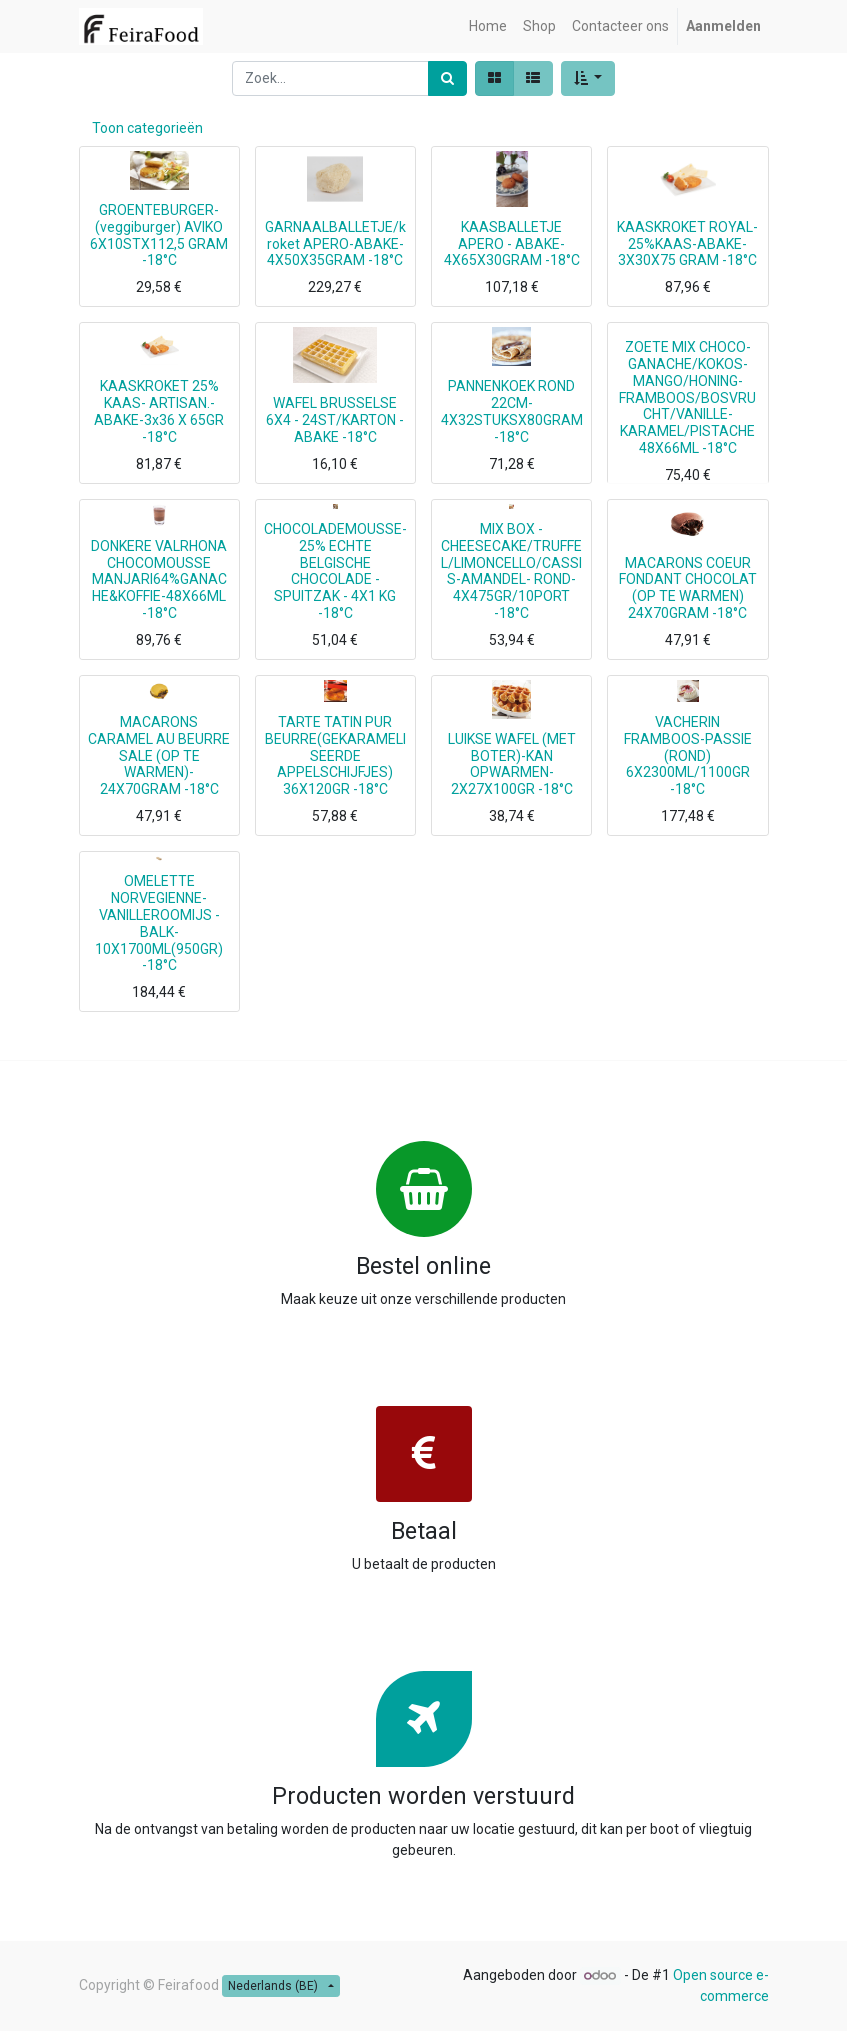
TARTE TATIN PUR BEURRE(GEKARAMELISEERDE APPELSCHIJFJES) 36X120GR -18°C (335, 755)
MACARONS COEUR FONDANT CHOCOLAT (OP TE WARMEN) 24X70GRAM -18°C (688, 588)
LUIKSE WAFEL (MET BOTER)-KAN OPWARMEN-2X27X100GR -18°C (512, 764)
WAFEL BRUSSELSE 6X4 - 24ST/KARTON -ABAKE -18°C (335, 420)
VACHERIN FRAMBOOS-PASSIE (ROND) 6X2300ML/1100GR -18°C (688, 755)
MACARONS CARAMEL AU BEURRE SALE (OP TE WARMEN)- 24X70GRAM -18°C (159, 755)
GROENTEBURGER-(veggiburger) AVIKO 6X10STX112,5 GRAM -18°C (159, 235)
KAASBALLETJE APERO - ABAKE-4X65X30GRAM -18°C (512, 244)
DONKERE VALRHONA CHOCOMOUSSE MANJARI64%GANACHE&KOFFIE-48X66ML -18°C (159, 579)
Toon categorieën (147, 128)
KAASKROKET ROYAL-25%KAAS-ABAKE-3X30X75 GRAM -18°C (687, 244)
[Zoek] (447, 78)
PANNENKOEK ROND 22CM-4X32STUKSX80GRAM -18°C (512, 411)
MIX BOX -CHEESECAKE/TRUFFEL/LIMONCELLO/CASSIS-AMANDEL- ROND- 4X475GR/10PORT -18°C (511, 571)
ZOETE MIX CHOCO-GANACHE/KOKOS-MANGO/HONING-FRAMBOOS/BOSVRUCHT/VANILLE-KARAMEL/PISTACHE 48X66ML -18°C (687, 397)
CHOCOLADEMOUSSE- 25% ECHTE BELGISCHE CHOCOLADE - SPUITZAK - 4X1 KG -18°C (335, 571)
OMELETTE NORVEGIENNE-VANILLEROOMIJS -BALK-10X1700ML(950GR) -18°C (159, 923)
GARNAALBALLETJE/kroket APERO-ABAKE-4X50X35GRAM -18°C (335, 244)
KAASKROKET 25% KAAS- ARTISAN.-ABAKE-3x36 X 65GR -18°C (159, 411)
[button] (588, 78)
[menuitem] (488, 26)
